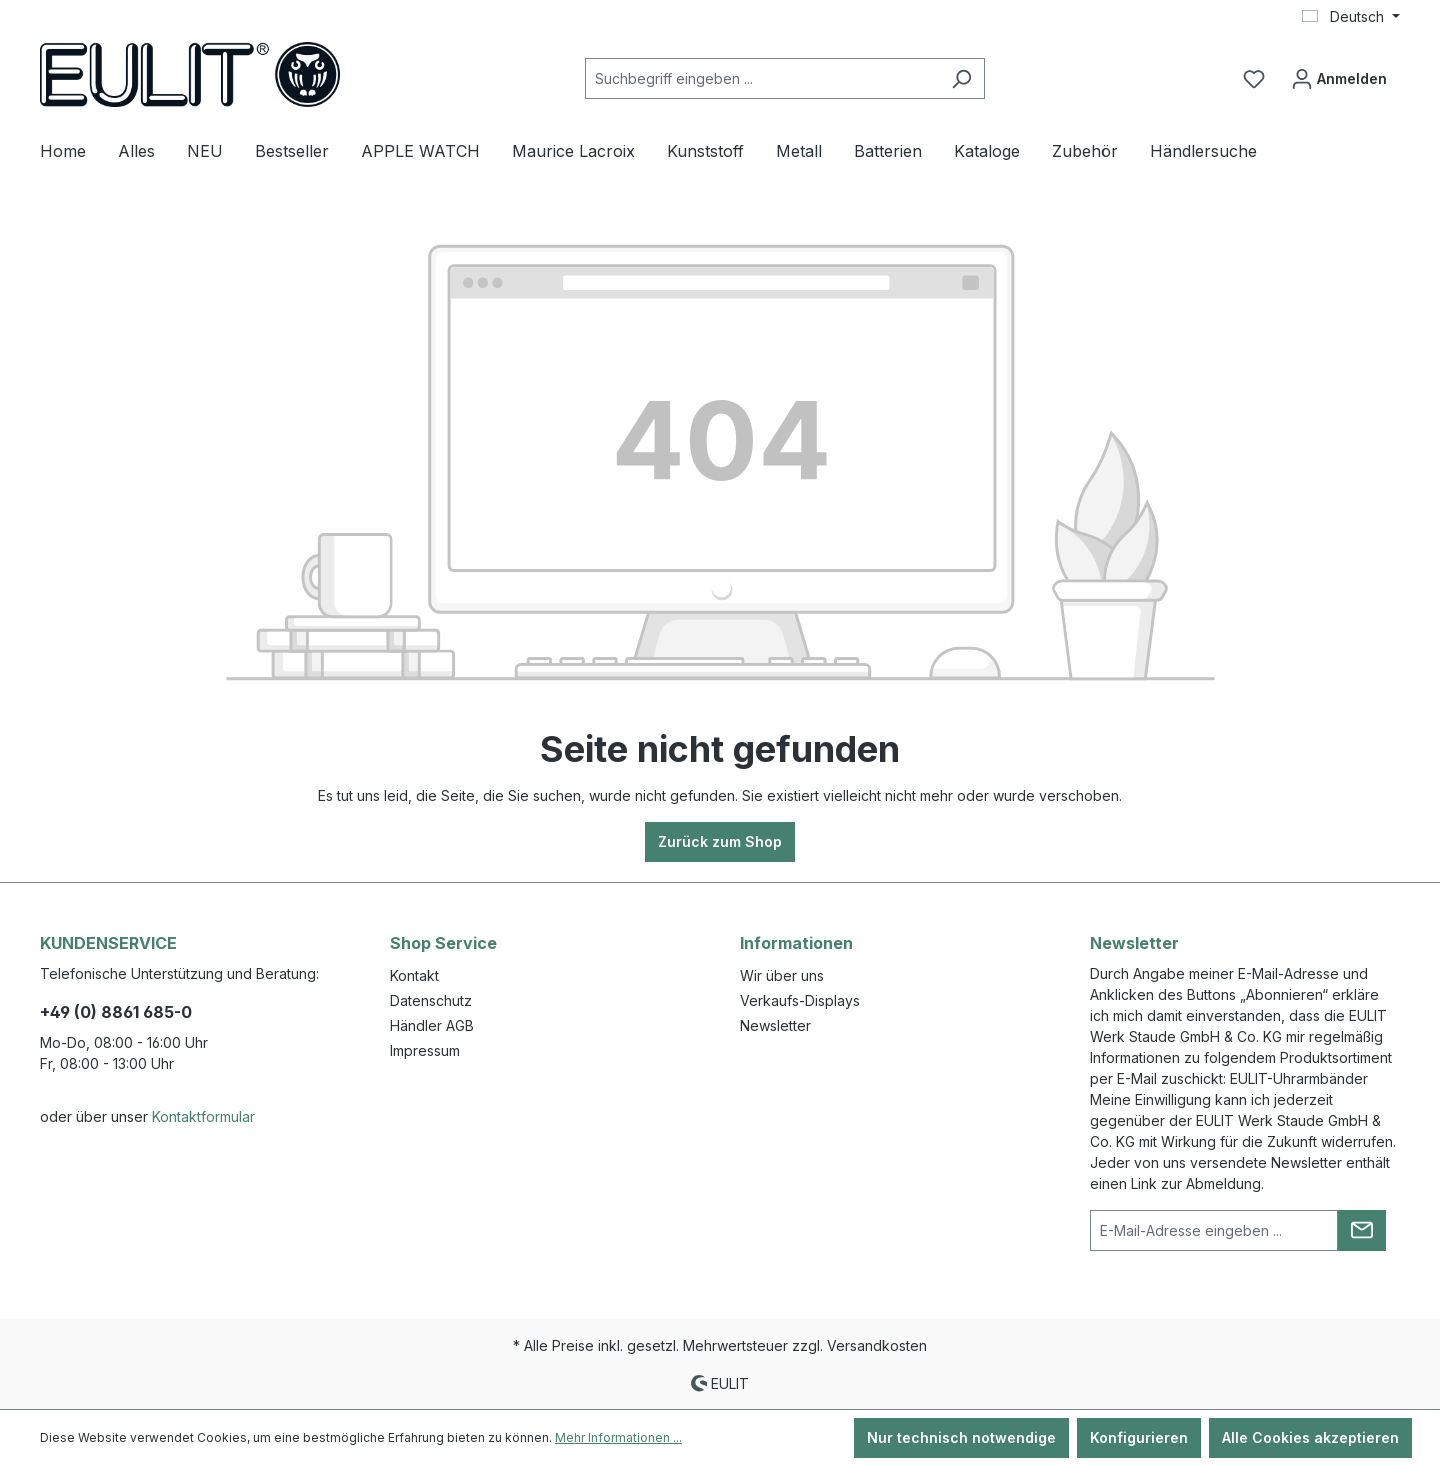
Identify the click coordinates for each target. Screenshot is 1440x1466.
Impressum (425, 1050)
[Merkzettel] (1254, 79)
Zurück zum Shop (720, 841)
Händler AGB (432, 1025)
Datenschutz (431, 1000)
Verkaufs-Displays (800, 1000)
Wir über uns (782, 975)
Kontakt (414, 975)
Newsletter (775, 1025)
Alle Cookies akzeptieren (1310, 1437)
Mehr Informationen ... (618, 1437)
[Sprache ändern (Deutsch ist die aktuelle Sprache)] (1351, 17)
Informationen (796, 943)
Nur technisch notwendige (961, 1437)
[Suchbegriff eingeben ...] (762, 78)
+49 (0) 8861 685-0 (116, 1012)
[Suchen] (961, 78)
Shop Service (443, 943)
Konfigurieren (1139, 1437)
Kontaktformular (203, 1116)
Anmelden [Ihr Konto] (1339, 74)
